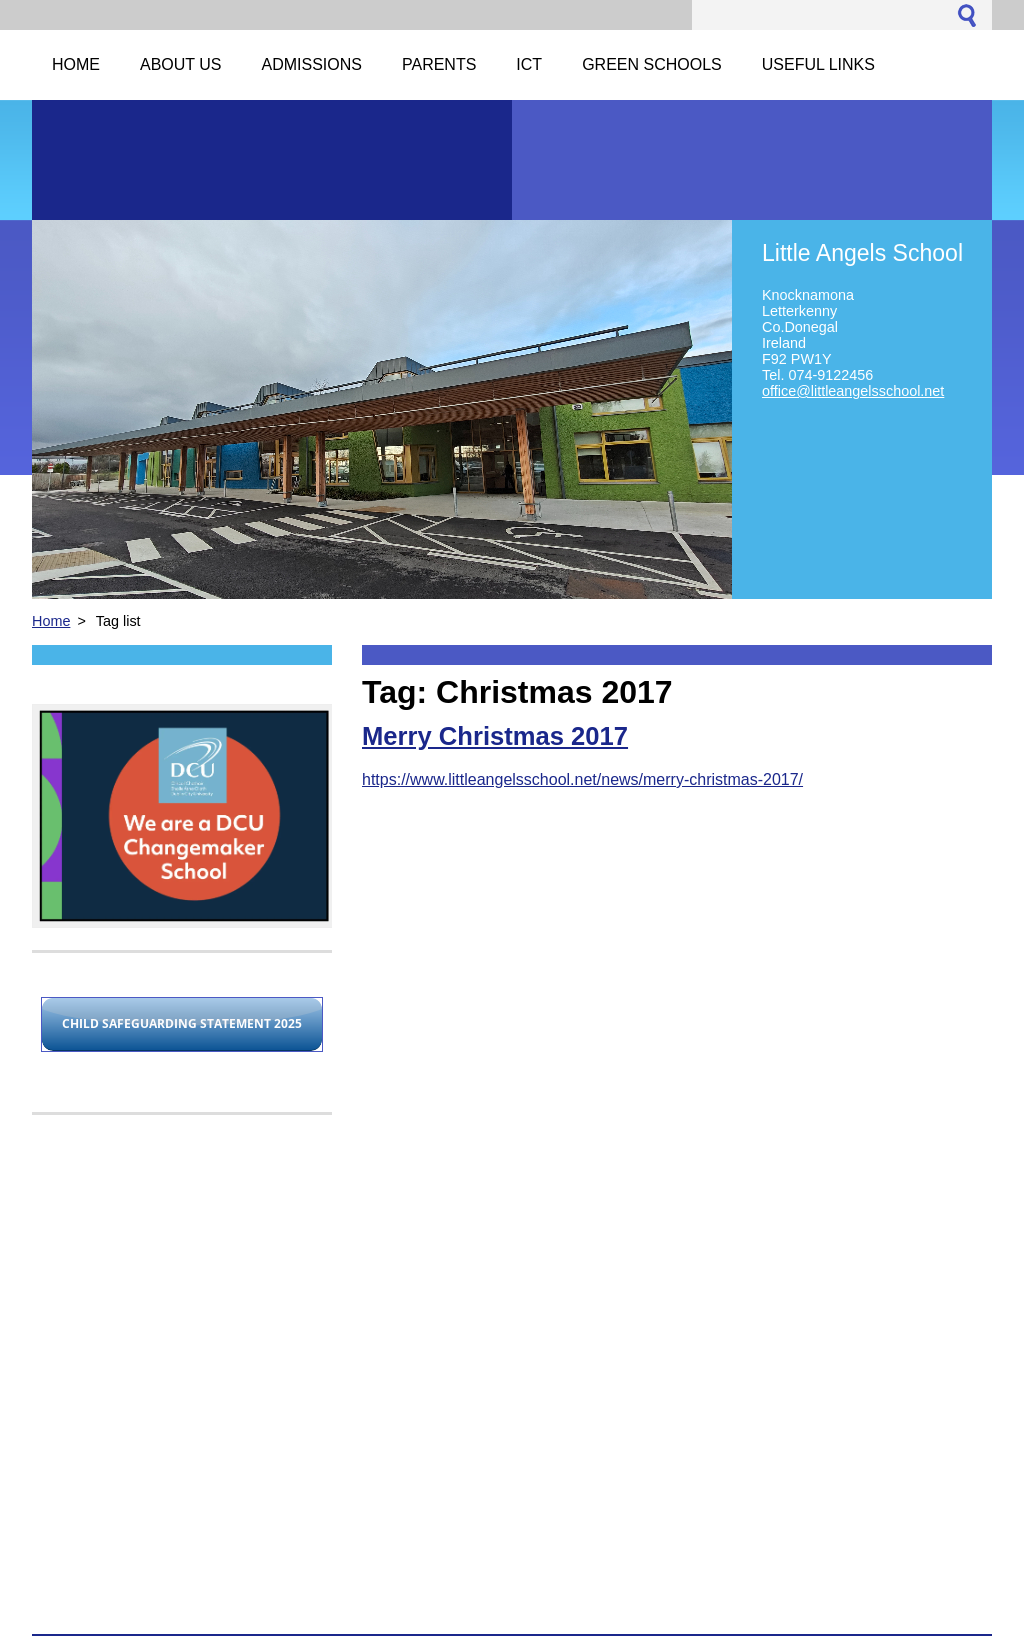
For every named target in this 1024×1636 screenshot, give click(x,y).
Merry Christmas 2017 (495, 736)
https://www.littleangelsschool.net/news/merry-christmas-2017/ (582, 779)
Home (51, 621)
